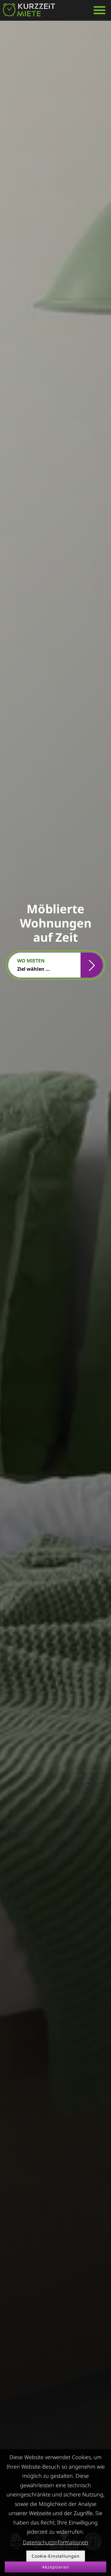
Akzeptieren (55, 2567)
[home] (29, 9)
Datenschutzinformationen (55, 2542)
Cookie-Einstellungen (56, 2556)
